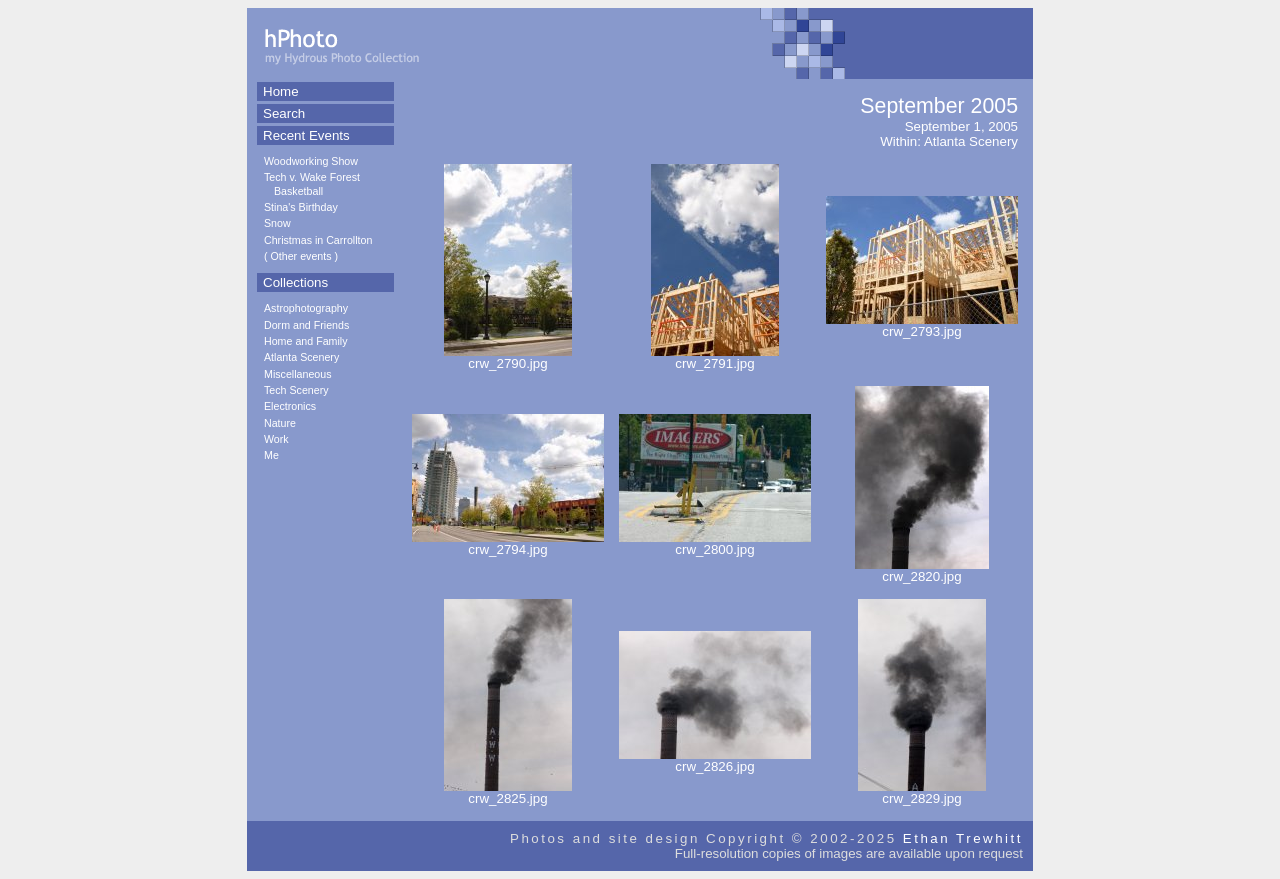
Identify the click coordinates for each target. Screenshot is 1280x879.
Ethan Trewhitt (963, 838)
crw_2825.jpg (508, 792)
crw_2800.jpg (715, 543)
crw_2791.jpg (715, 357)
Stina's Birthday (301, 207)
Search (284, 113)
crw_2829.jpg (922, 792)
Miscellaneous (298, 374)
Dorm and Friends (306, 325)
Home (281, 91)
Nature (280, 423)
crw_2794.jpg (508, 543)
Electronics (290, 406)
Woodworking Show (311, 161)
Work (276, 439)
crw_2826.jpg (715, 760)
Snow (277, 223)
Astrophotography (306, 308)
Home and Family (306, 341)
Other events (301, 256)
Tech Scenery (296, 390)
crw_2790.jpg (508, 357)
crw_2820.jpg (922, 570)
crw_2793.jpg (922, 325)
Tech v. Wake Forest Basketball (312, 183)
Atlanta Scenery (301, 357)
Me (271, 455)
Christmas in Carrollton (318, 240)
